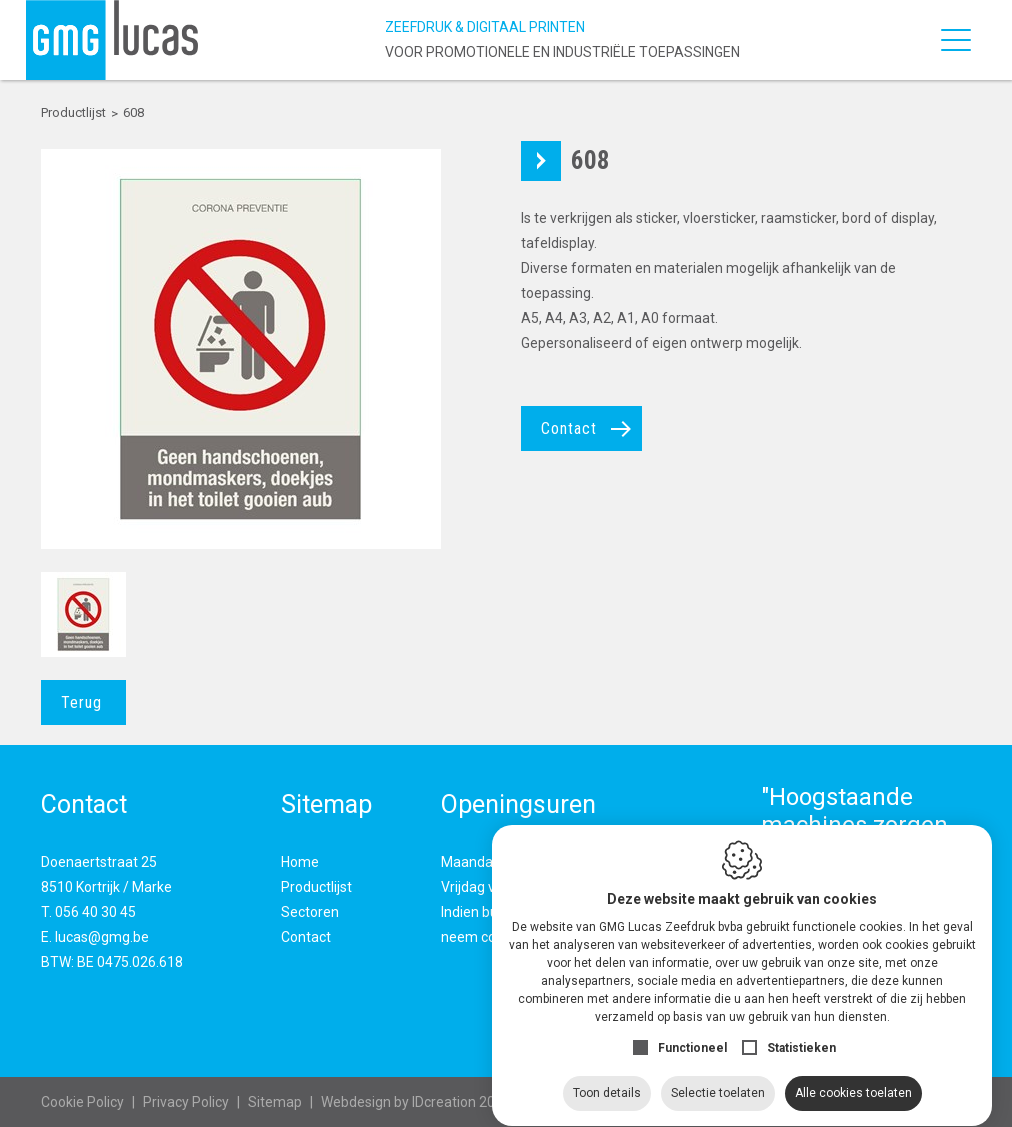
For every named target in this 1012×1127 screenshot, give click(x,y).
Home (300, 862)
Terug (81, 702)
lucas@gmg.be (102, 937)
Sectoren (310, 912)
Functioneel (692, 1029)
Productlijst (316, 887)
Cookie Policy (82, 1102)
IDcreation (398, 1102)
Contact (569, 428)
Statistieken (801, 1029)
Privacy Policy (186, 1102)
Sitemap (275, 1102)
